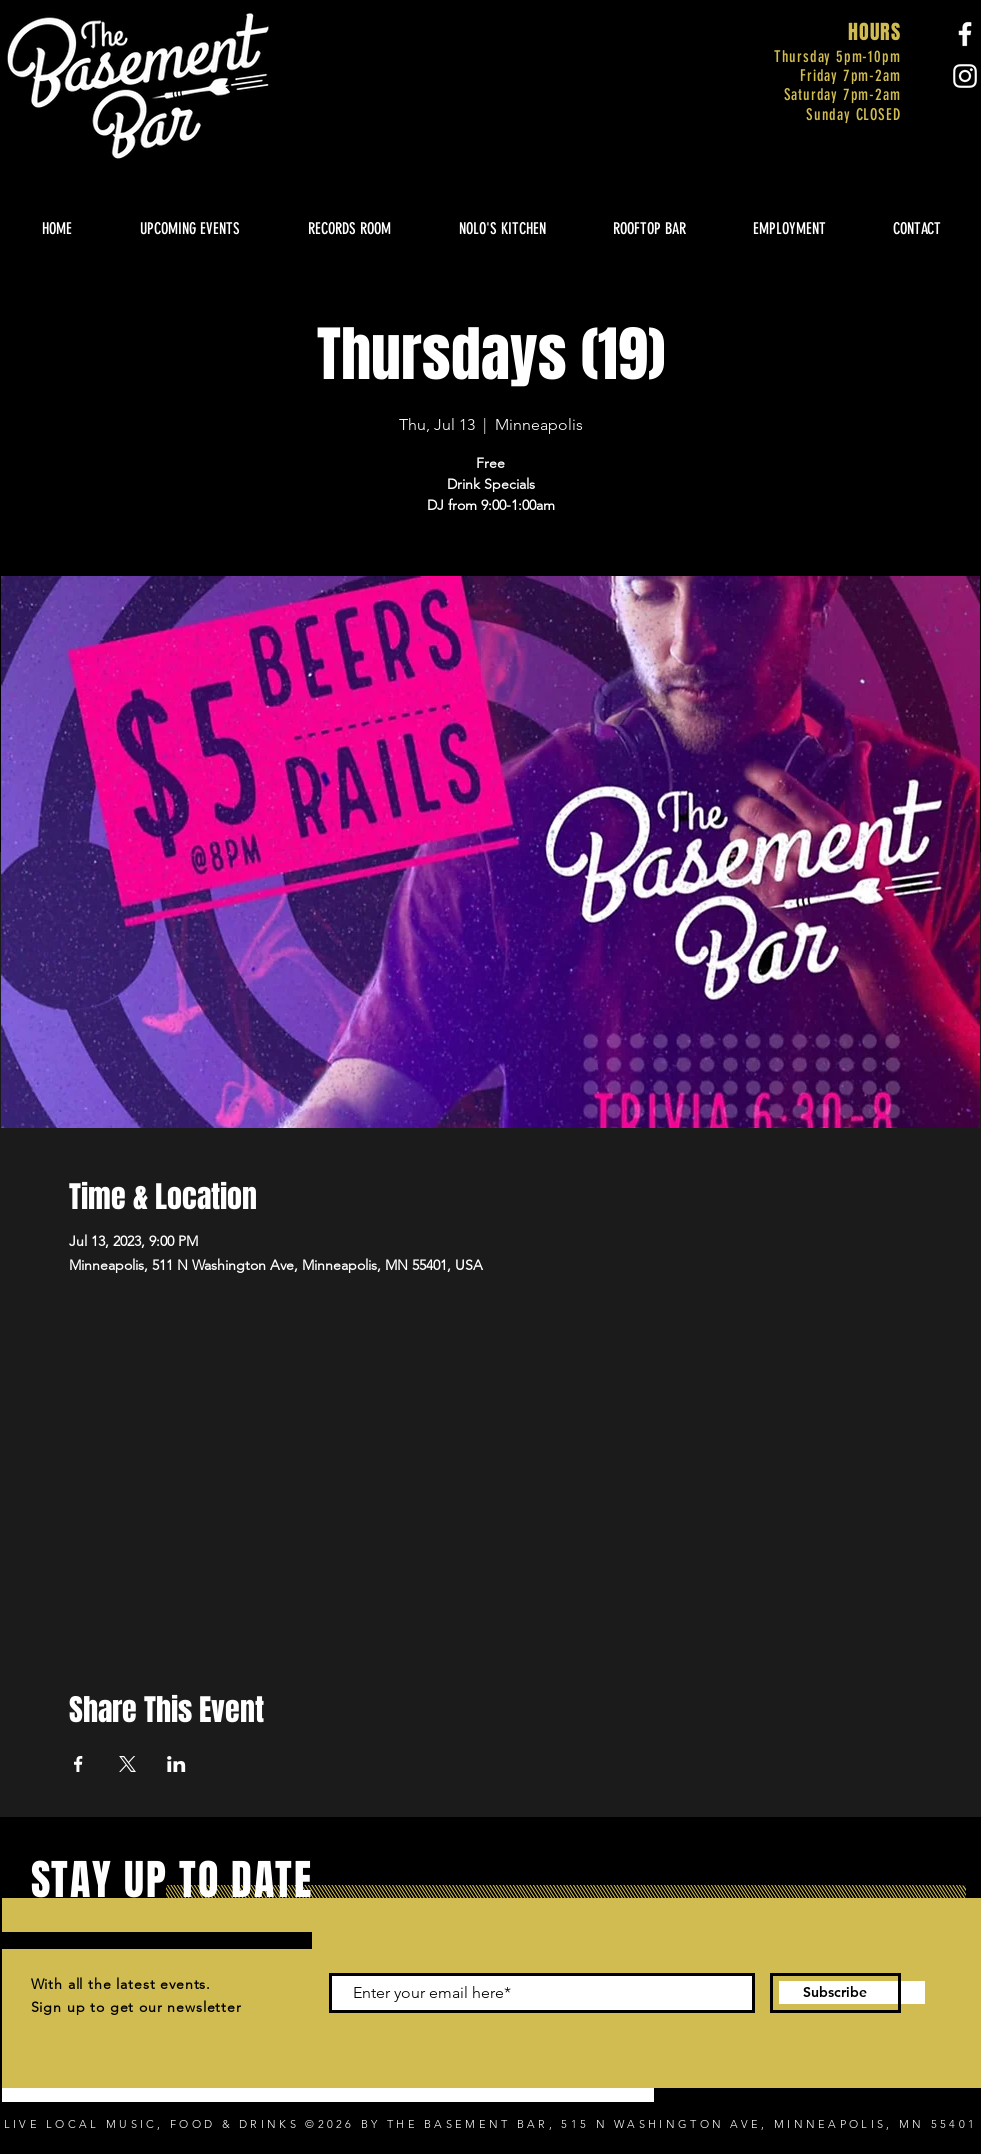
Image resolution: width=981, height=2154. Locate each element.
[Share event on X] (127, 1764)
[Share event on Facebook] (78, 1764)
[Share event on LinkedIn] (176, 1764)
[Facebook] (965, 34)
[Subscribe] (835, 1993)
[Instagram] (965, 76)
